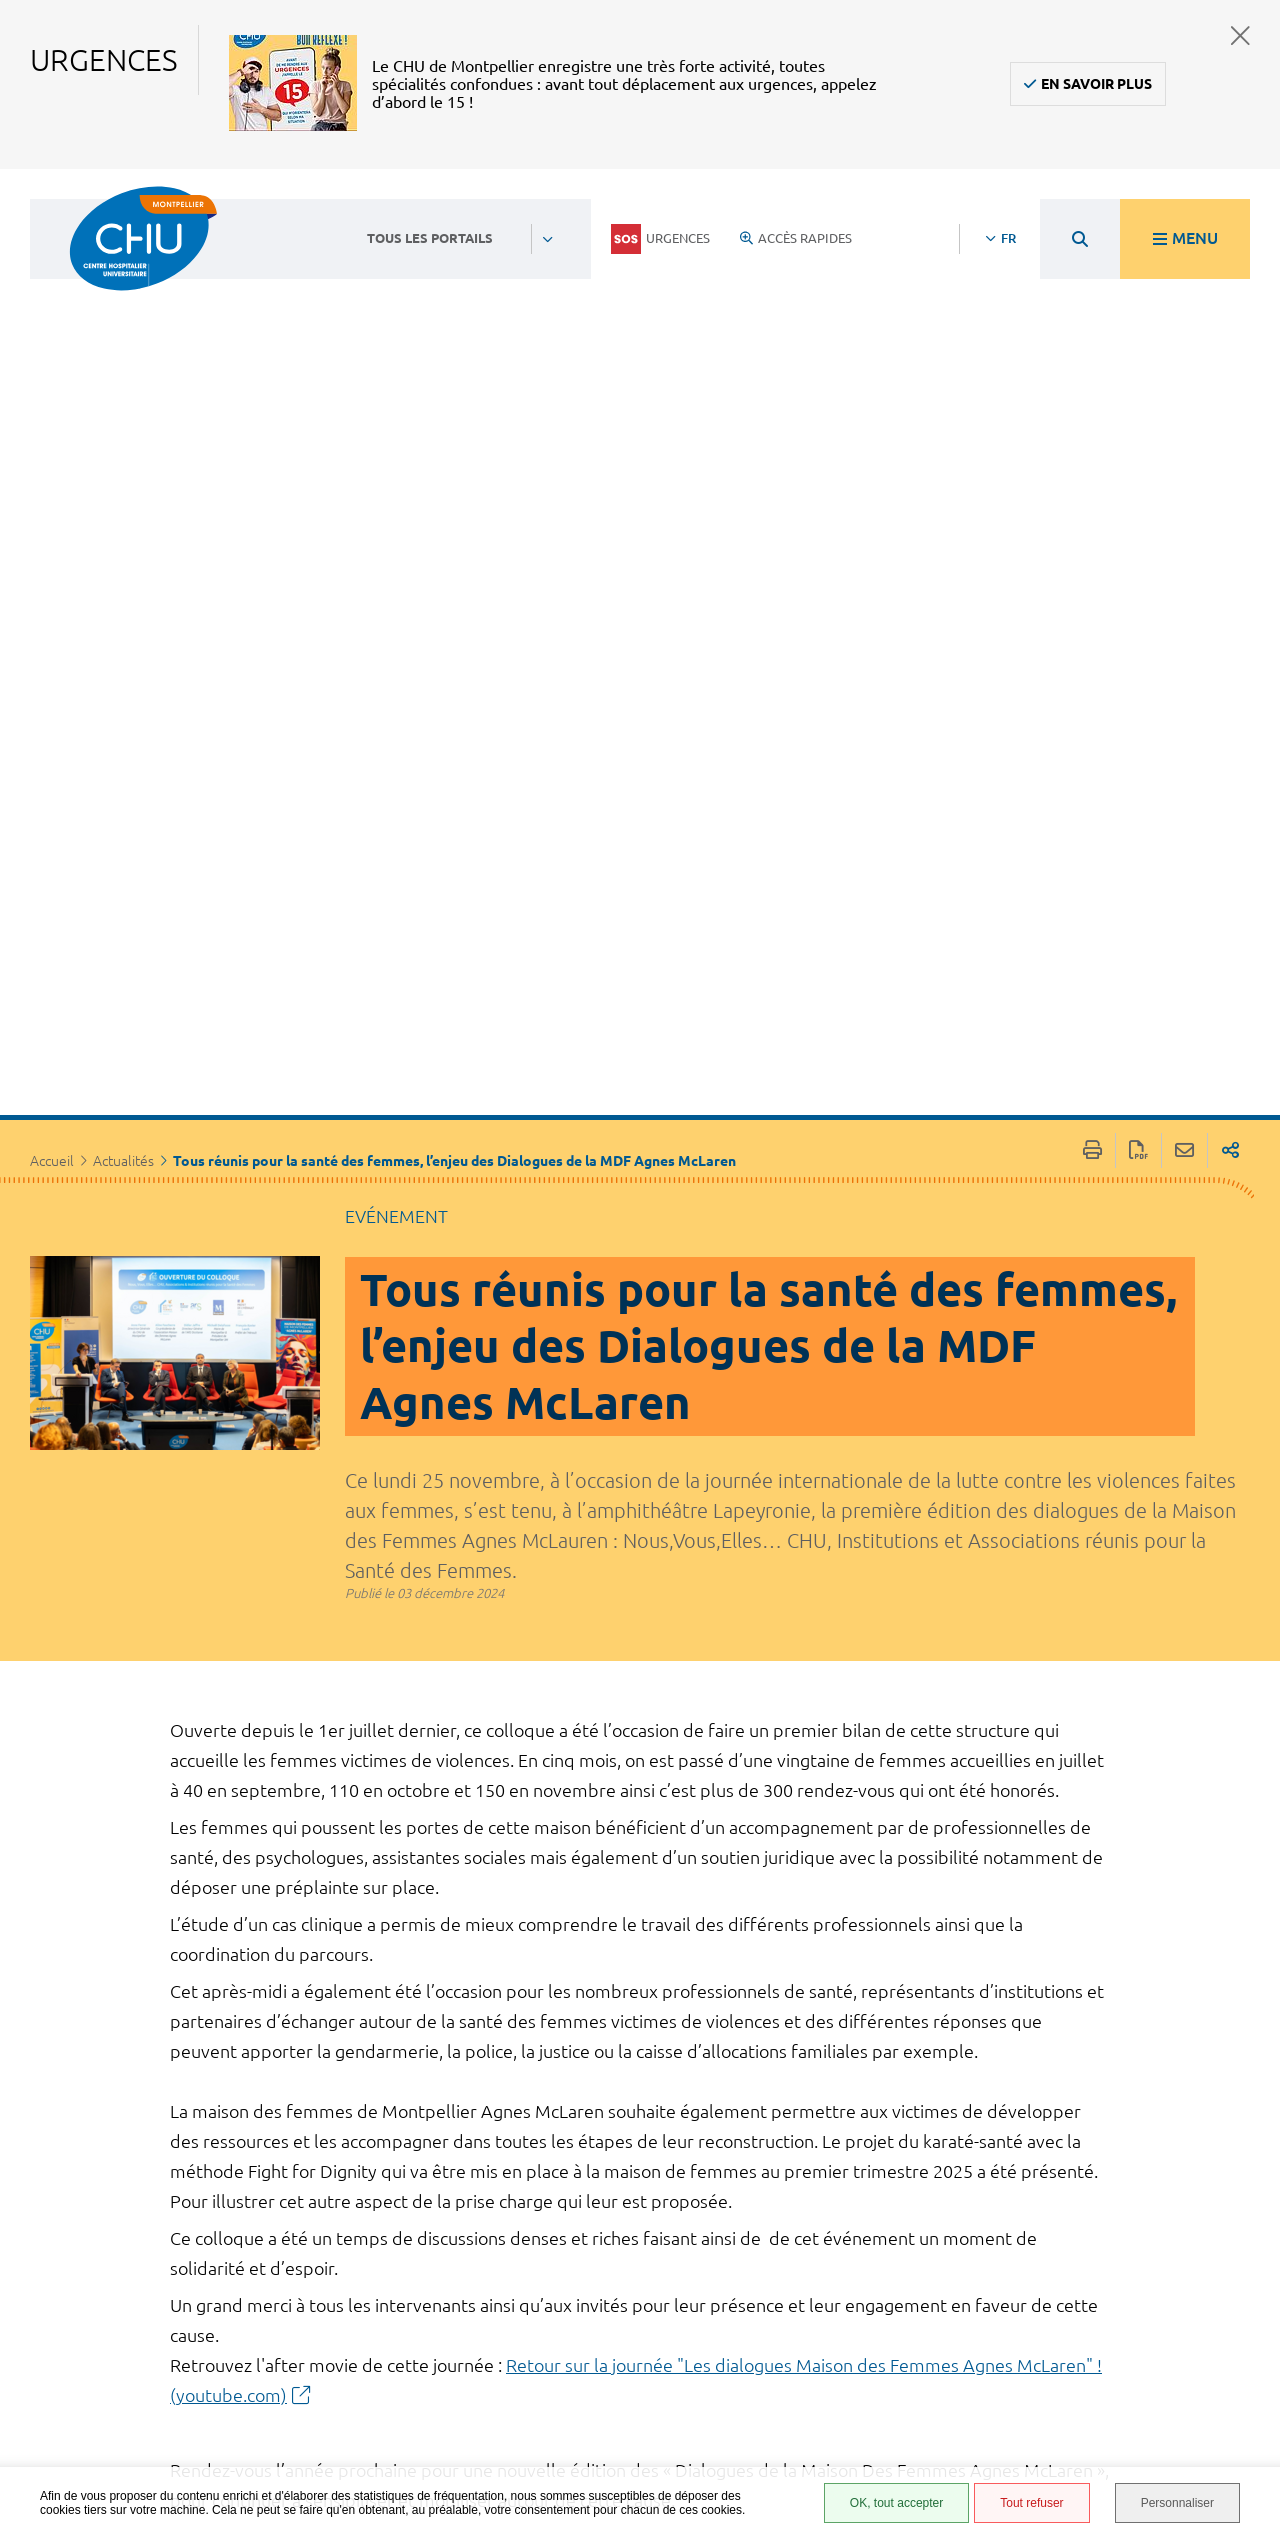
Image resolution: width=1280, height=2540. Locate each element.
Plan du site (835, 2384)
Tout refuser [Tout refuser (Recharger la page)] (1031, 2503)
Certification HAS (852, 2443)
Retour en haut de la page (1245, 2205)
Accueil (52, 615)
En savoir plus (1096, 84)
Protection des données (846, 2354)
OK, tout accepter (896, 2503)
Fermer (1240, 35)
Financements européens (841, 2413)
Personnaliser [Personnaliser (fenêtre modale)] (1177, 2503)
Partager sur (1230, 604)
